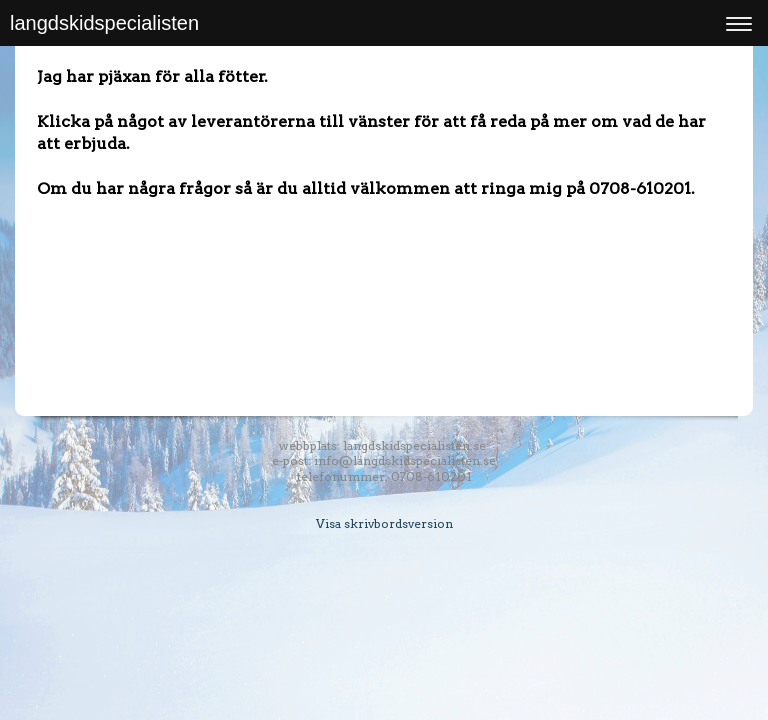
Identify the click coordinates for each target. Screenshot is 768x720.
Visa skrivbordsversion (384, 523)
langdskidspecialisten (104, 23)
